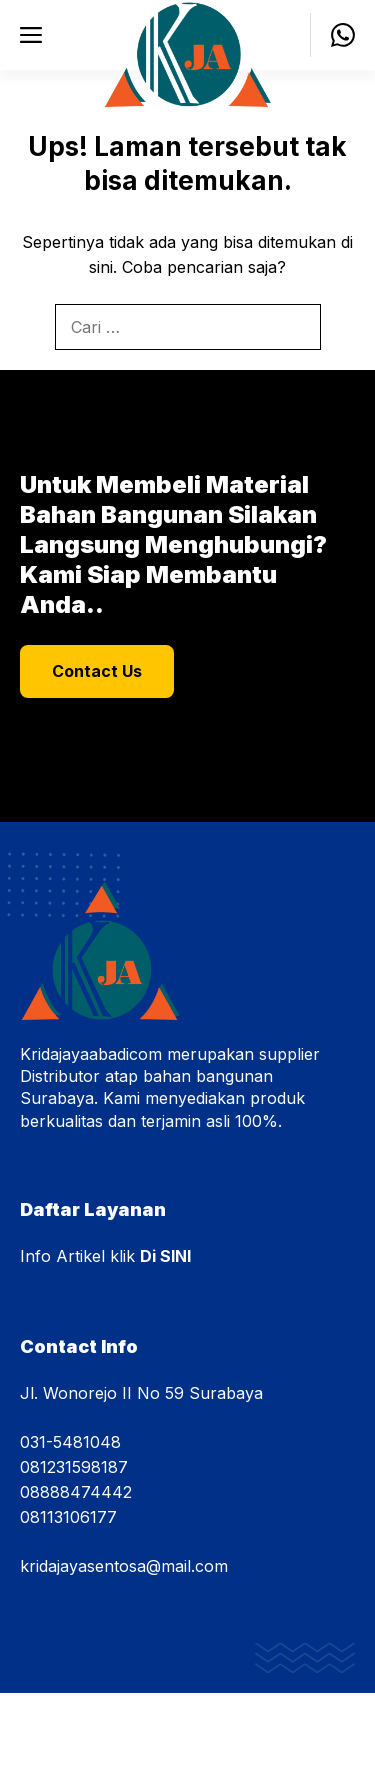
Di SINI (165, 1256)
